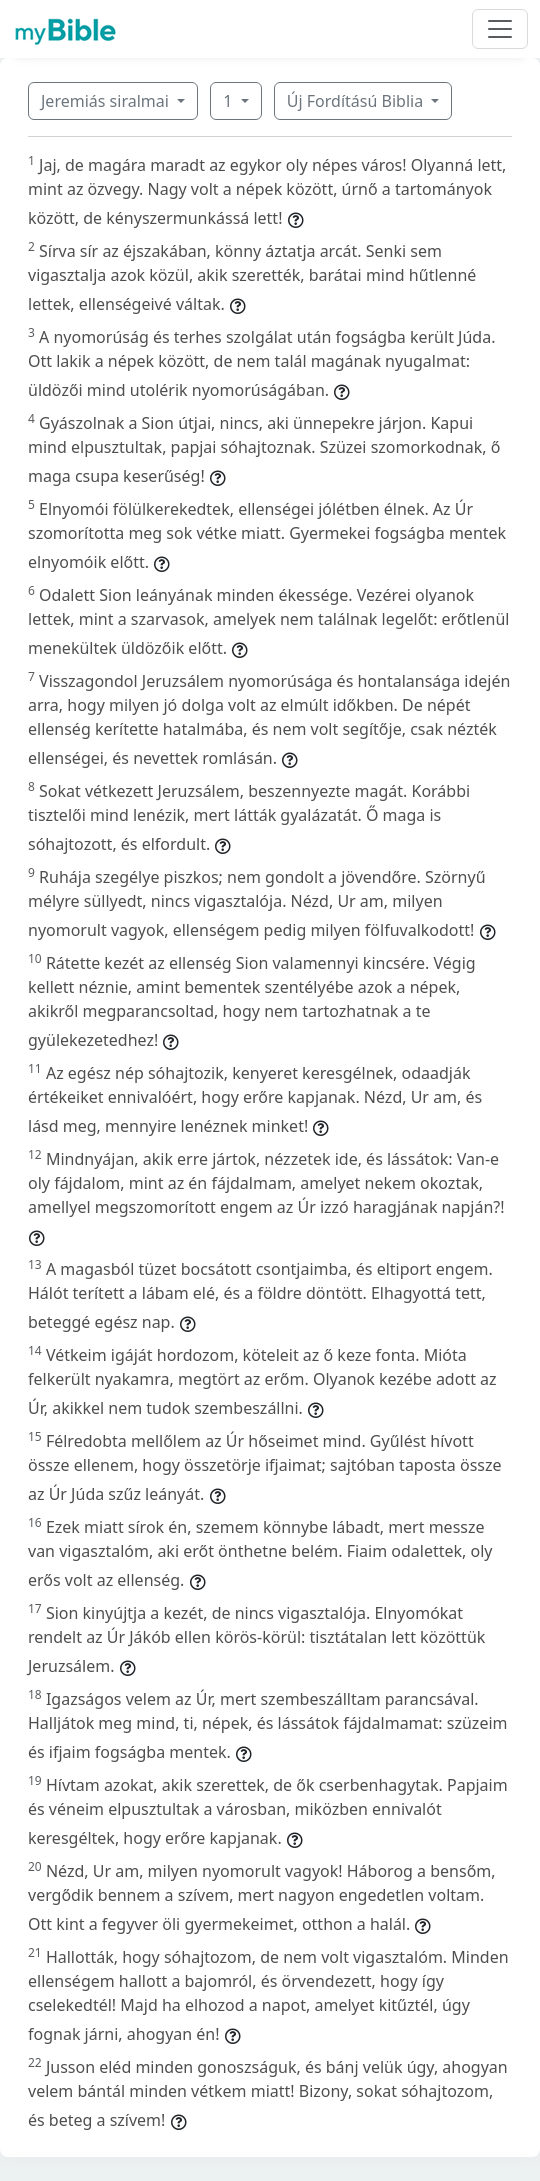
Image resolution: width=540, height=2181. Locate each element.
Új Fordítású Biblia (357, 101)
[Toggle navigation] (500, 29)
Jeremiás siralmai (107, 101)
